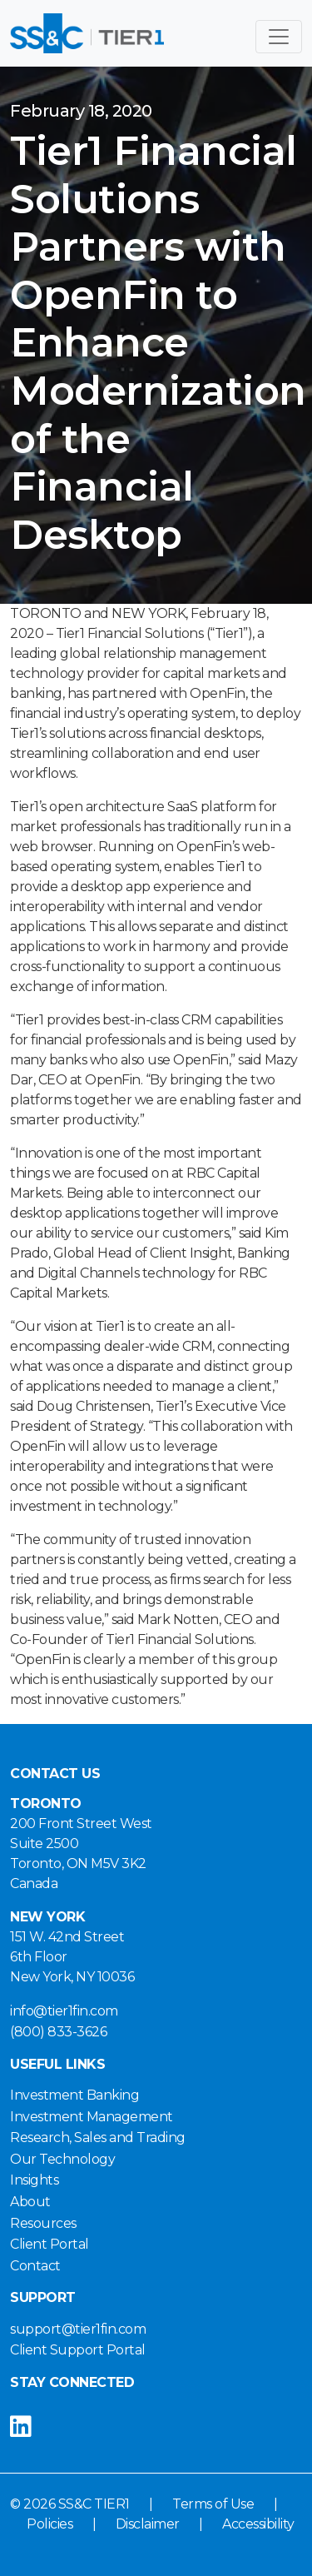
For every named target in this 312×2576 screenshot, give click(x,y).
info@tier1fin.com (64, 2011)
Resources (43, 2223)
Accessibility (258, 2524)
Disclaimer (148, 2524)
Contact (35, 2266)
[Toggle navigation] (278, 36)
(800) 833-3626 (58, 2032)
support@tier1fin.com (78, 2329)
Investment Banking (74, 2095)
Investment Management (91, 2117)
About (30, 2202)
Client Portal (49, 2244)
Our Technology (62, 2159)
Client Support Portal (78, 2350)
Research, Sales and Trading (98, 2137)
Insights (34, 2180)
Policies (49, 2524)
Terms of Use (213, 2504)
